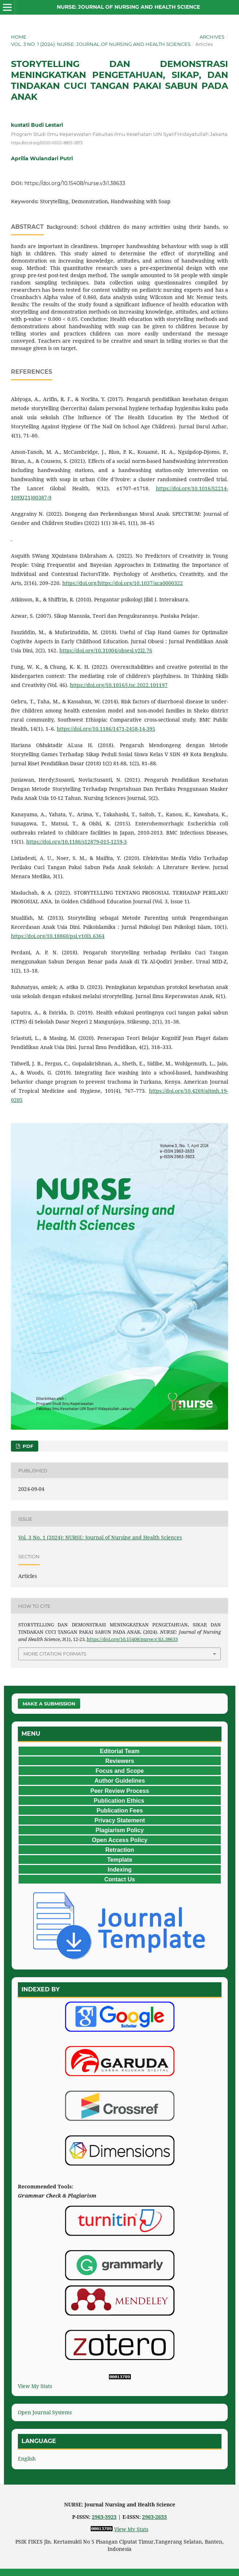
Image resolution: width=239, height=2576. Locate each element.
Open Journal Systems (45, 2412)
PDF (27, 1446)
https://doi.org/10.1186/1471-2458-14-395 (106, 728)
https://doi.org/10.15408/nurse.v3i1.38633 (74, 183)
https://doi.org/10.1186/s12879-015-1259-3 (76, 841)
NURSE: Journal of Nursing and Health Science (128, 7)
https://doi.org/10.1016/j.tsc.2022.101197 (119, 685)
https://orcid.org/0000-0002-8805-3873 (47, 143)
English (27, 2458)
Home (19, 37)
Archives (212, 37)
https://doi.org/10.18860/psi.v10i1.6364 (58, 935)
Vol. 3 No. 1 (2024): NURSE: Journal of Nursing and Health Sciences (101, 44)
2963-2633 (154, 2516)
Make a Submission (49, 1704)
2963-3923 (104, 2516)
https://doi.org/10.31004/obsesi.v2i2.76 (105, 650)
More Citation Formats (54, 1654)
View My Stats (35, 2386)
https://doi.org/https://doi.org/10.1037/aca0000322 (122, 583)
